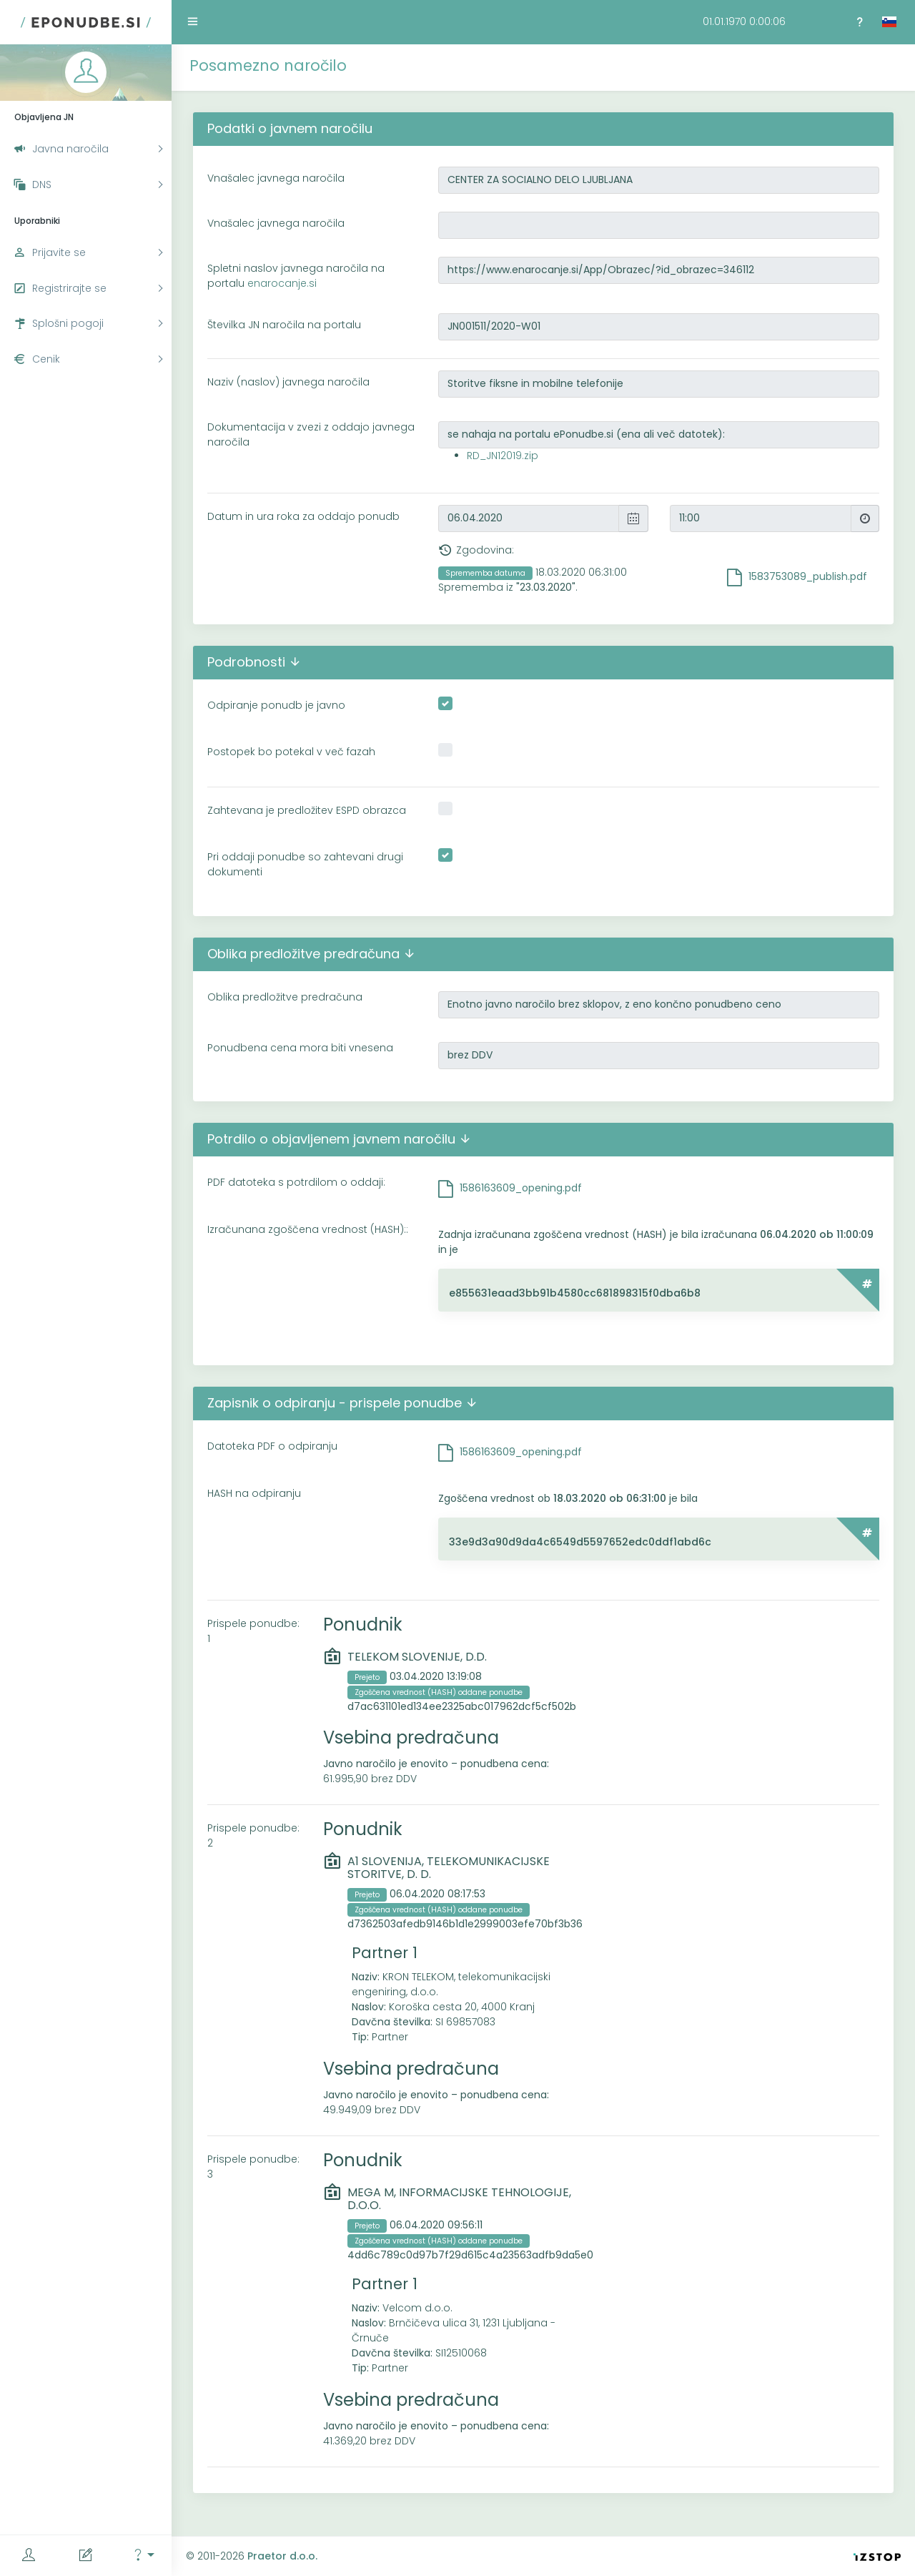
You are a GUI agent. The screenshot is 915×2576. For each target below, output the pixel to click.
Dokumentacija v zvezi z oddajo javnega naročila (311, 434)
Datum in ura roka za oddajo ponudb (303, 516)
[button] (143, 2555)
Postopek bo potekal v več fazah (291, 751)
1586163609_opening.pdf (521, 1188)
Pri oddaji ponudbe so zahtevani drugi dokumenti (305, 864)
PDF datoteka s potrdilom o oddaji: (296, 1182)
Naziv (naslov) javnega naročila (288, 382)
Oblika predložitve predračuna (284, 997)
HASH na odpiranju (254, 1493)
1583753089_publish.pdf (807, 576)
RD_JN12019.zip (502, 455)
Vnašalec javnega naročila (276, 178)
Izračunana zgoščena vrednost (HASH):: (307, 1229)
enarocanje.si (282, 283)
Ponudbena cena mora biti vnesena (300, 1048)
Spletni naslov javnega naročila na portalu (296, 275)
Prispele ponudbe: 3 (253, 2166)
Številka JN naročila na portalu (284, 325)
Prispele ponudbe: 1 (253, 1631)
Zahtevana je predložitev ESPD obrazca (306, 810)
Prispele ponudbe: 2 (253, 1835)
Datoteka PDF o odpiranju (272, 1446)
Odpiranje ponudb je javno (276, 705)
